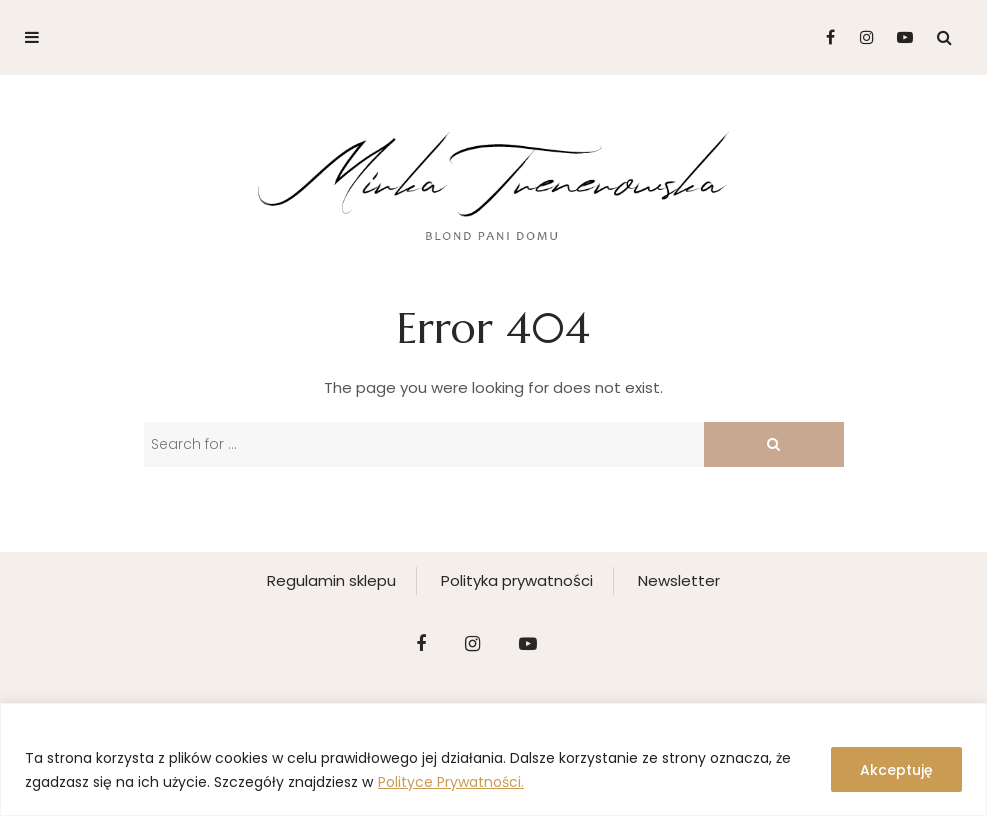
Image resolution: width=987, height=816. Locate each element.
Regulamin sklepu (331, 580)
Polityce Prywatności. (451, 782)
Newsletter (679, 580)
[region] (493, 759)
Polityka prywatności (517, 580)
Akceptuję (896, 770)
